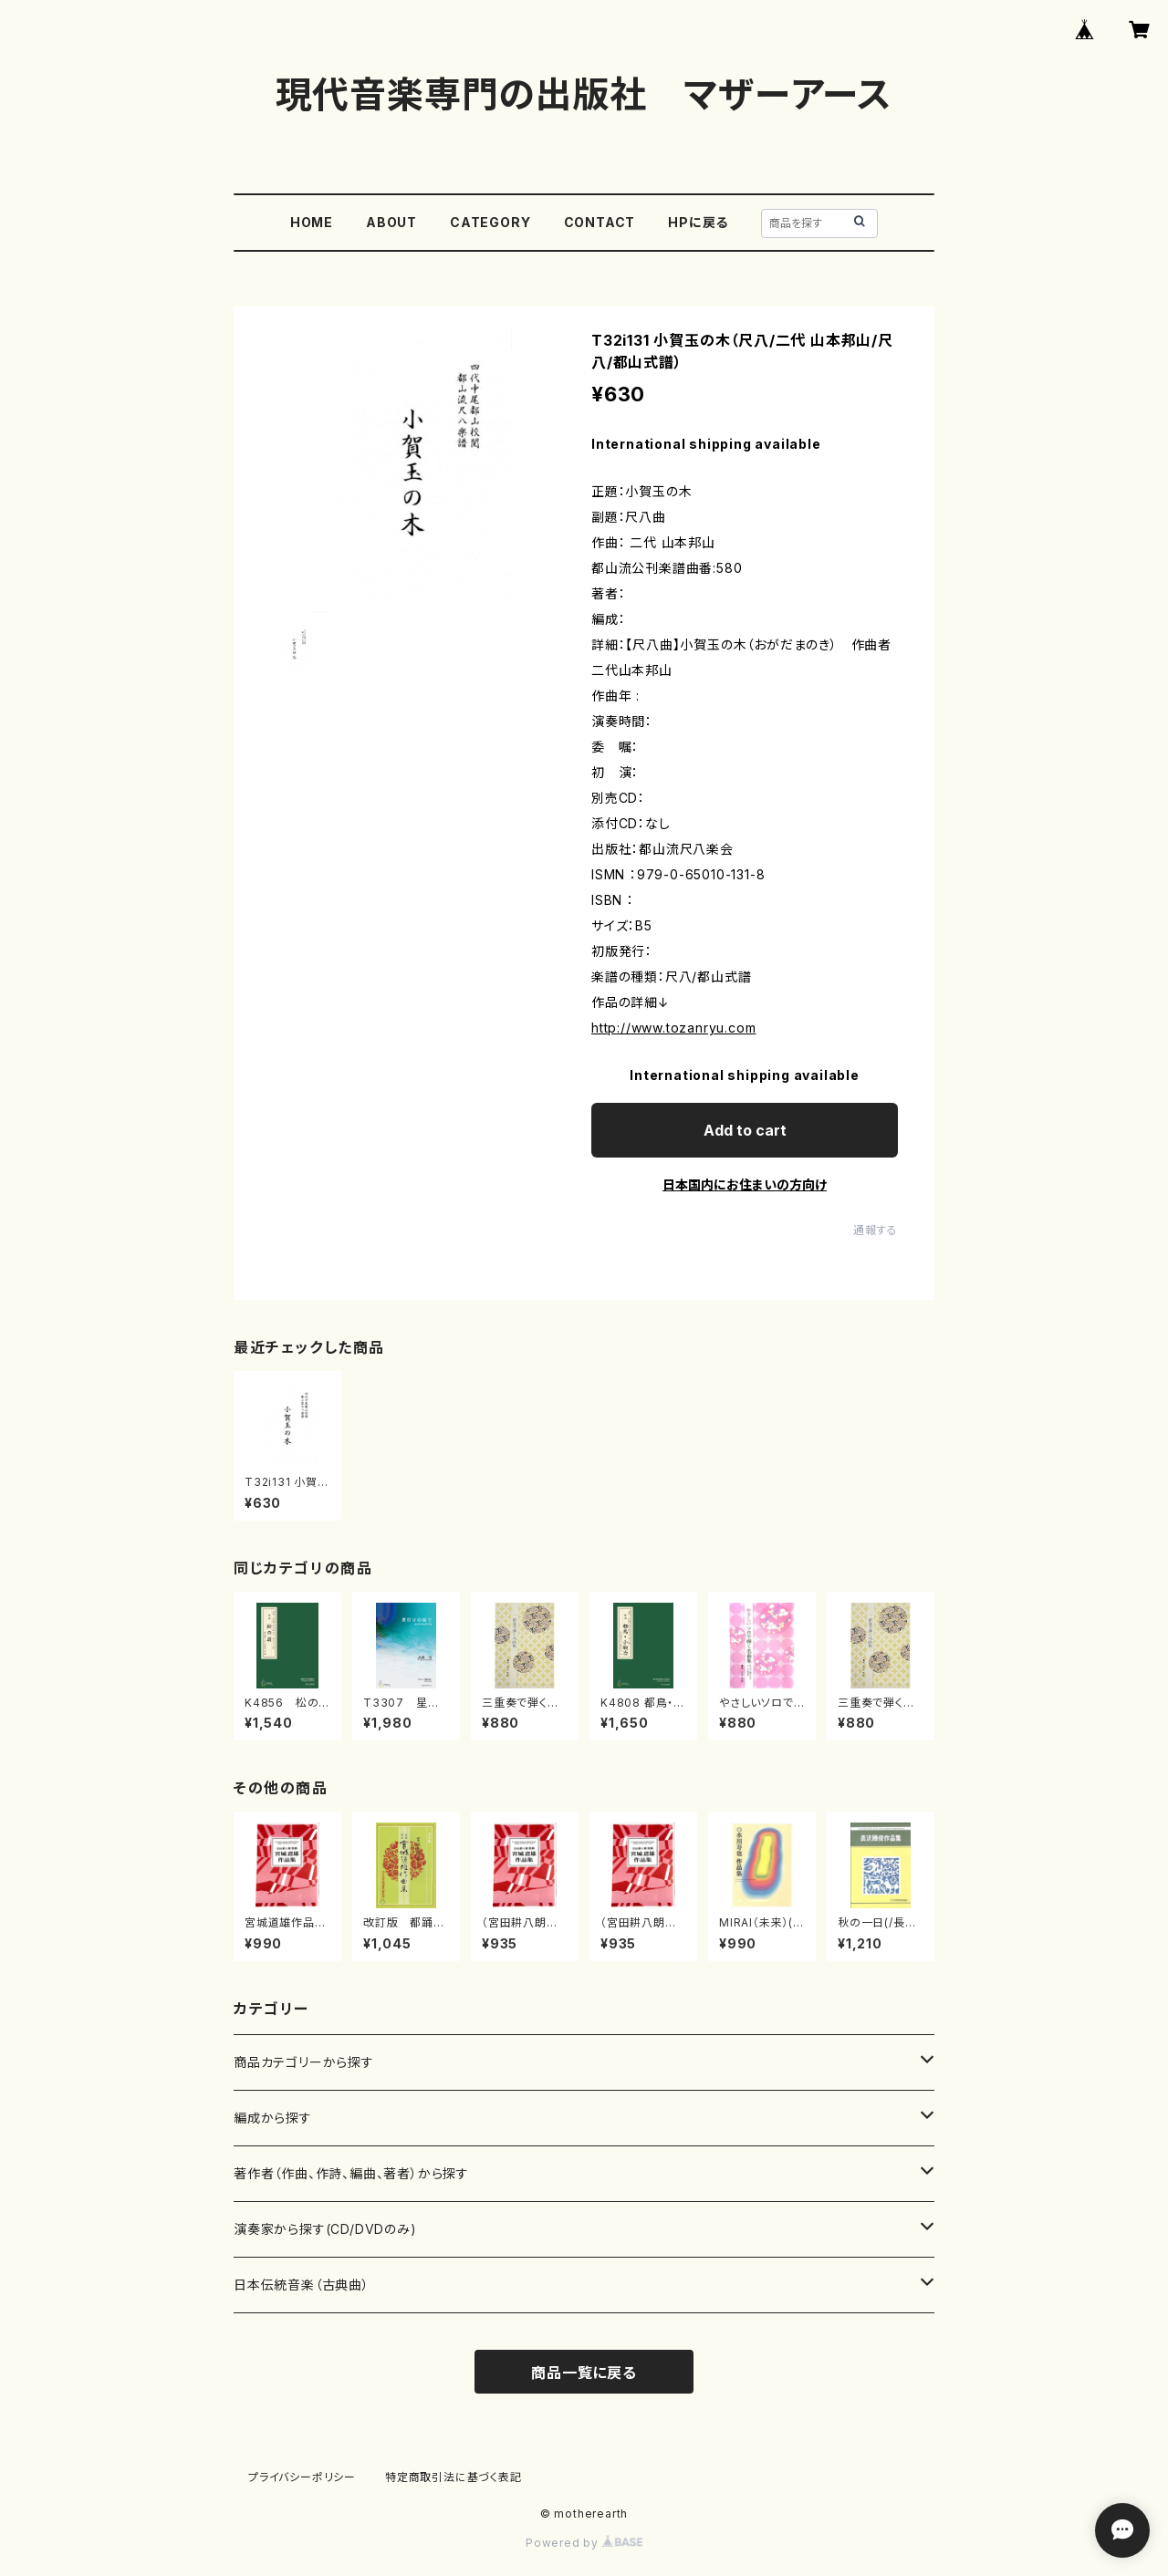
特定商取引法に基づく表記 (453, 2477)
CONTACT (600, 222)
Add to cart (745, 1130)
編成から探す (273, 2117)
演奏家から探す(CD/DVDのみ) (325, 2229)
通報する (875, 1230)
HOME (311, 222)
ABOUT (391, 222)
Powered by (584, 2543)
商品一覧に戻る (584, 2372)
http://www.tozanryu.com (673, 1027)
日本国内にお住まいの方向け (744, 1184)
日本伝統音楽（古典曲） (302, 2284)
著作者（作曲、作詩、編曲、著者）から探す (351, 2173)
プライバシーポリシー (302, 2477)
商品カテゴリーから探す (304, 2062)
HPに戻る (698, 222)
